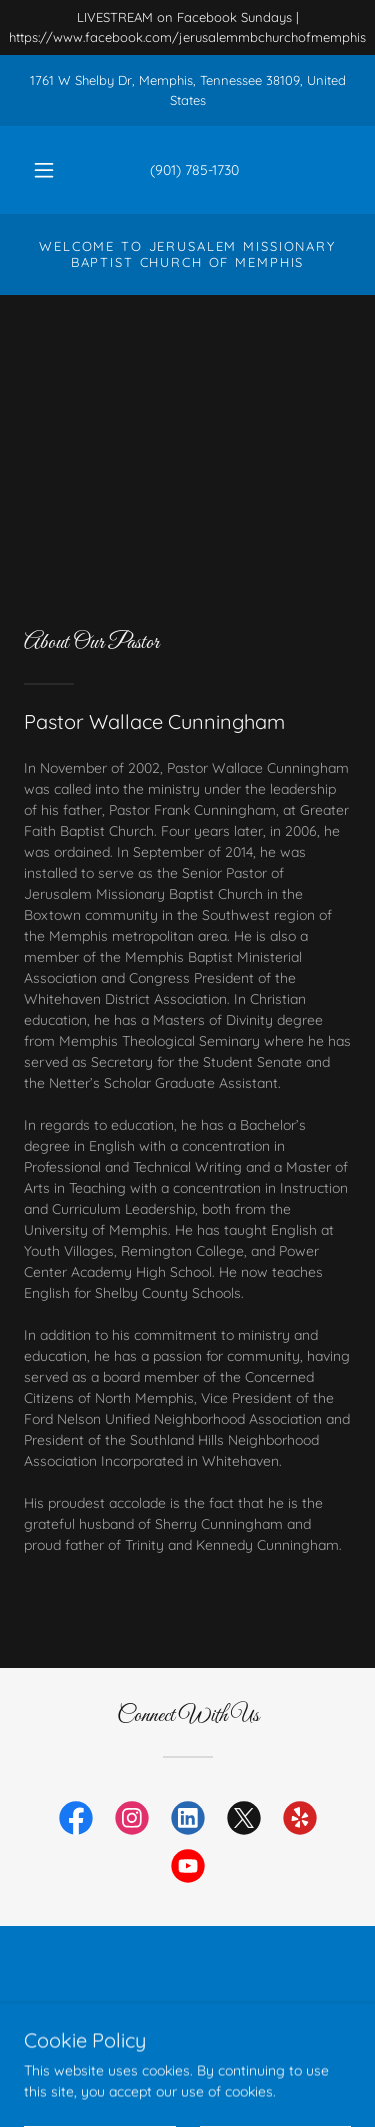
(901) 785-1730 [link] (194, 170)
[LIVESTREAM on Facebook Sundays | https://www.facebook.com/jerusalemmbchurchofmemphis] (187, 27)
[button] (44, 170)
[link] (76, 1822)
